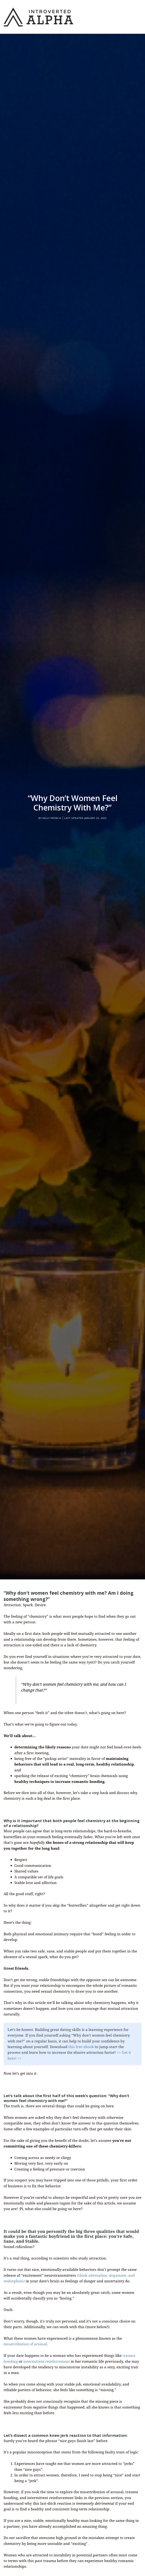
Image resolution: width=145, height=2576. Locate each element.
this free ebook (81, 2060)
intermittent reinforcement (46, 2375)
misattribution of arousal (25, 2357)
